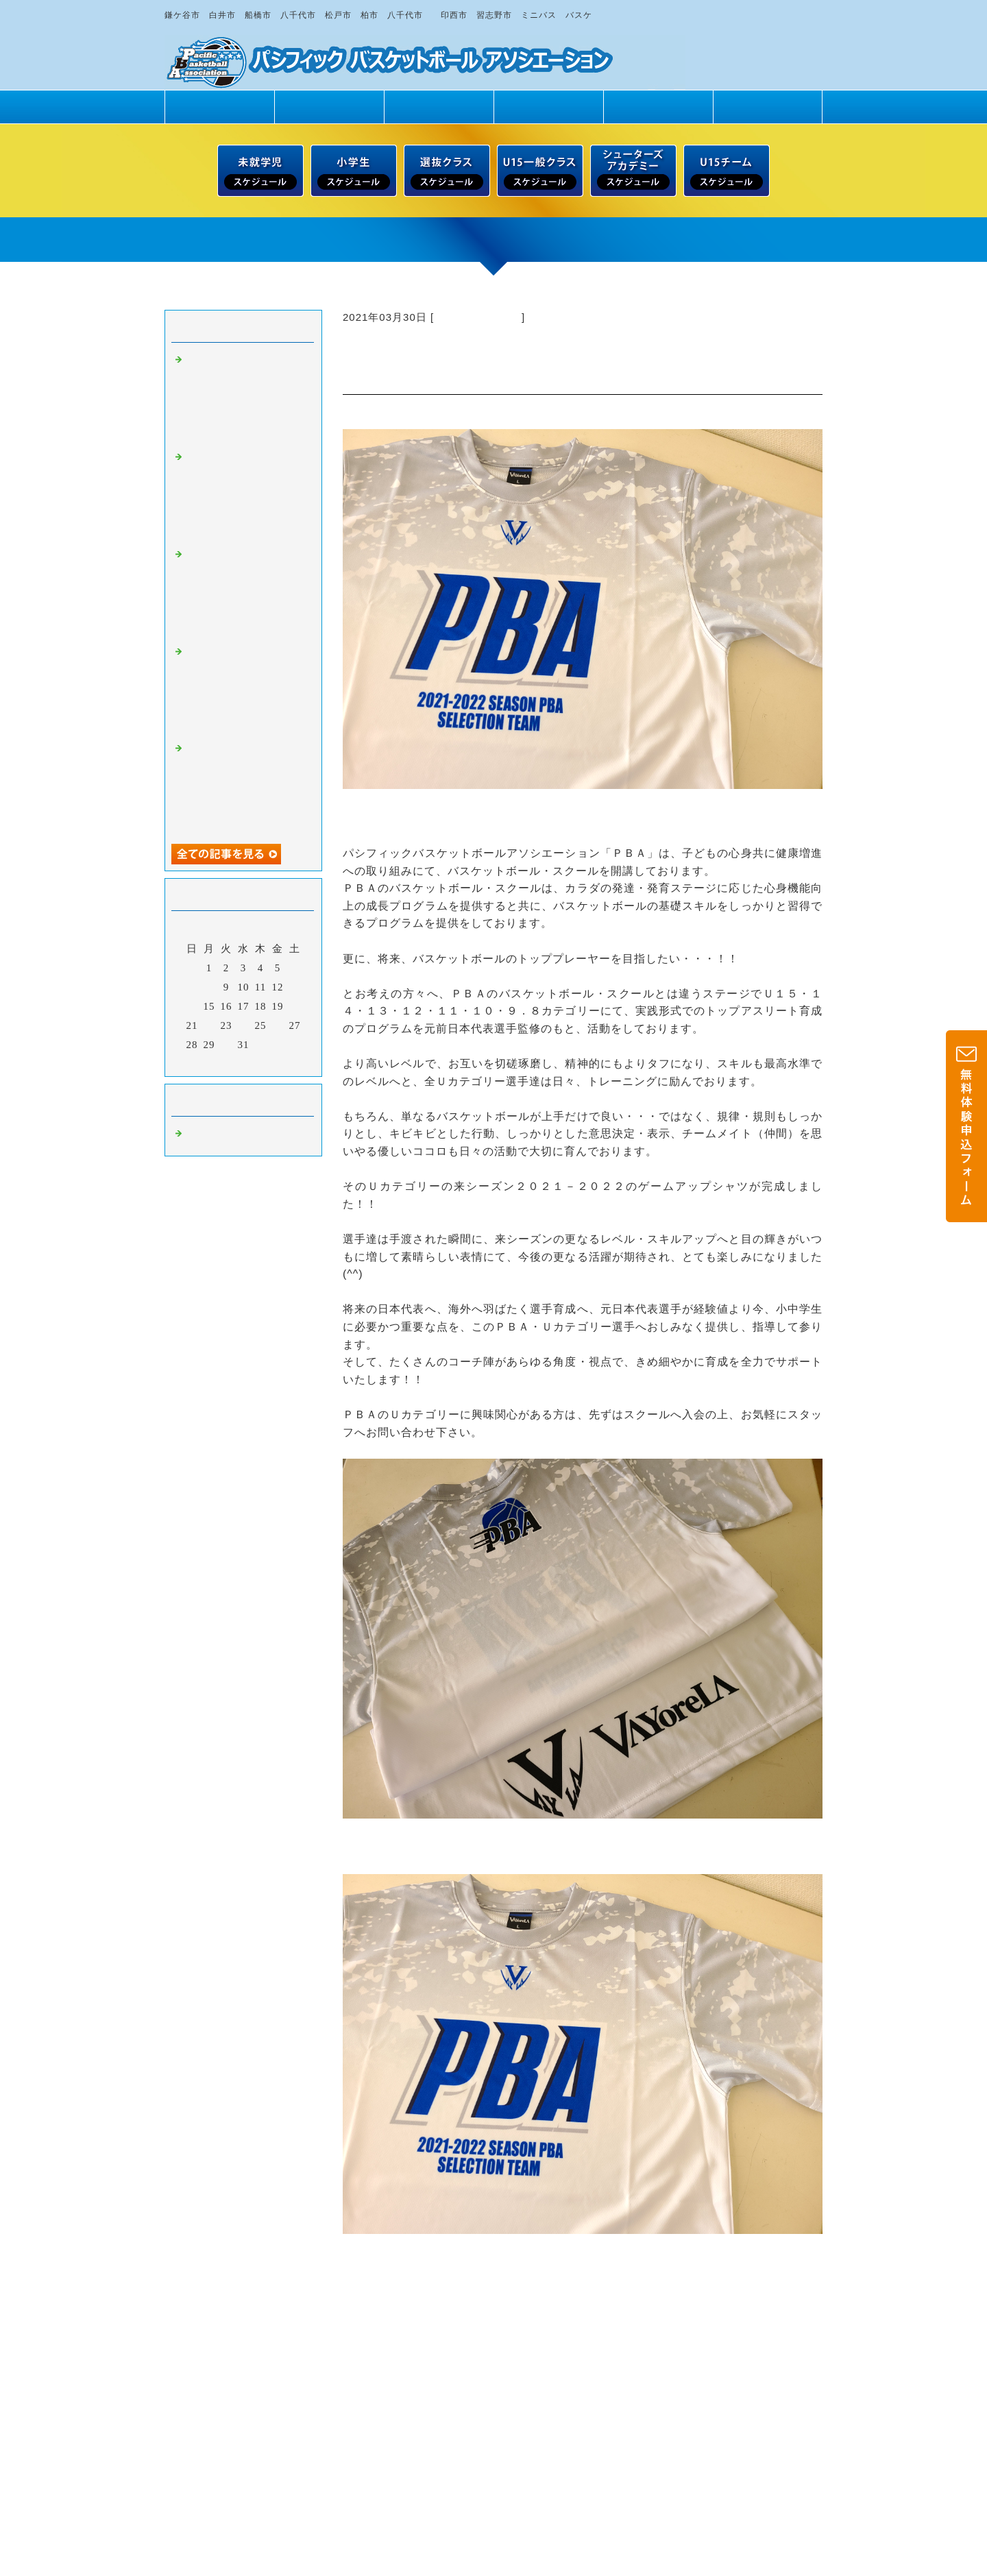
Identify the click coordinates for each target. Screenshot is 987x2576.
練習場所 (658, 106)
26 (278, 1025)
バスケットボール (478, 317)
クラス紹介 (439, 106)
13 (295, 987)
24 (243, 1025)
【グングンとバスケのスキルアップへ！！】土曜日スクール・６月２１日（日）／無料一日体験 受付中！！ (245, 397)
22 (209, 1025)
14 (192, 1006)
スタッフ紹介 (548, 106)
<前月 (215, 1062)
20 (295, 1006)
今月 (243, 1062)
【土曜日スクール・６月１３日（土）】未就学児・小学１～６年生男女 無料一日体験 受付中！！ (251, 689)
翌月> (272, 1062)
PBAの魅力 (329, 106)
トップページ (219, 106)
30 (226, 1044)
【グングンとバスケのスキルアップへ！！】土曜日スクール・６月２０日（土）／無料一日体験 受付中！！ (245, 495)
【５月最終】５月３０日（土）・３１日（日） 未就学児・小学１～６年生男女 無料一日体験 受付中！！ (245, 786)
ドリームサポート (767, 106)
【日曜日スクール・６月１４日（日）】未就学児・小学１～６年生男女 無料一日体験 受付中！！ (251, 592)
